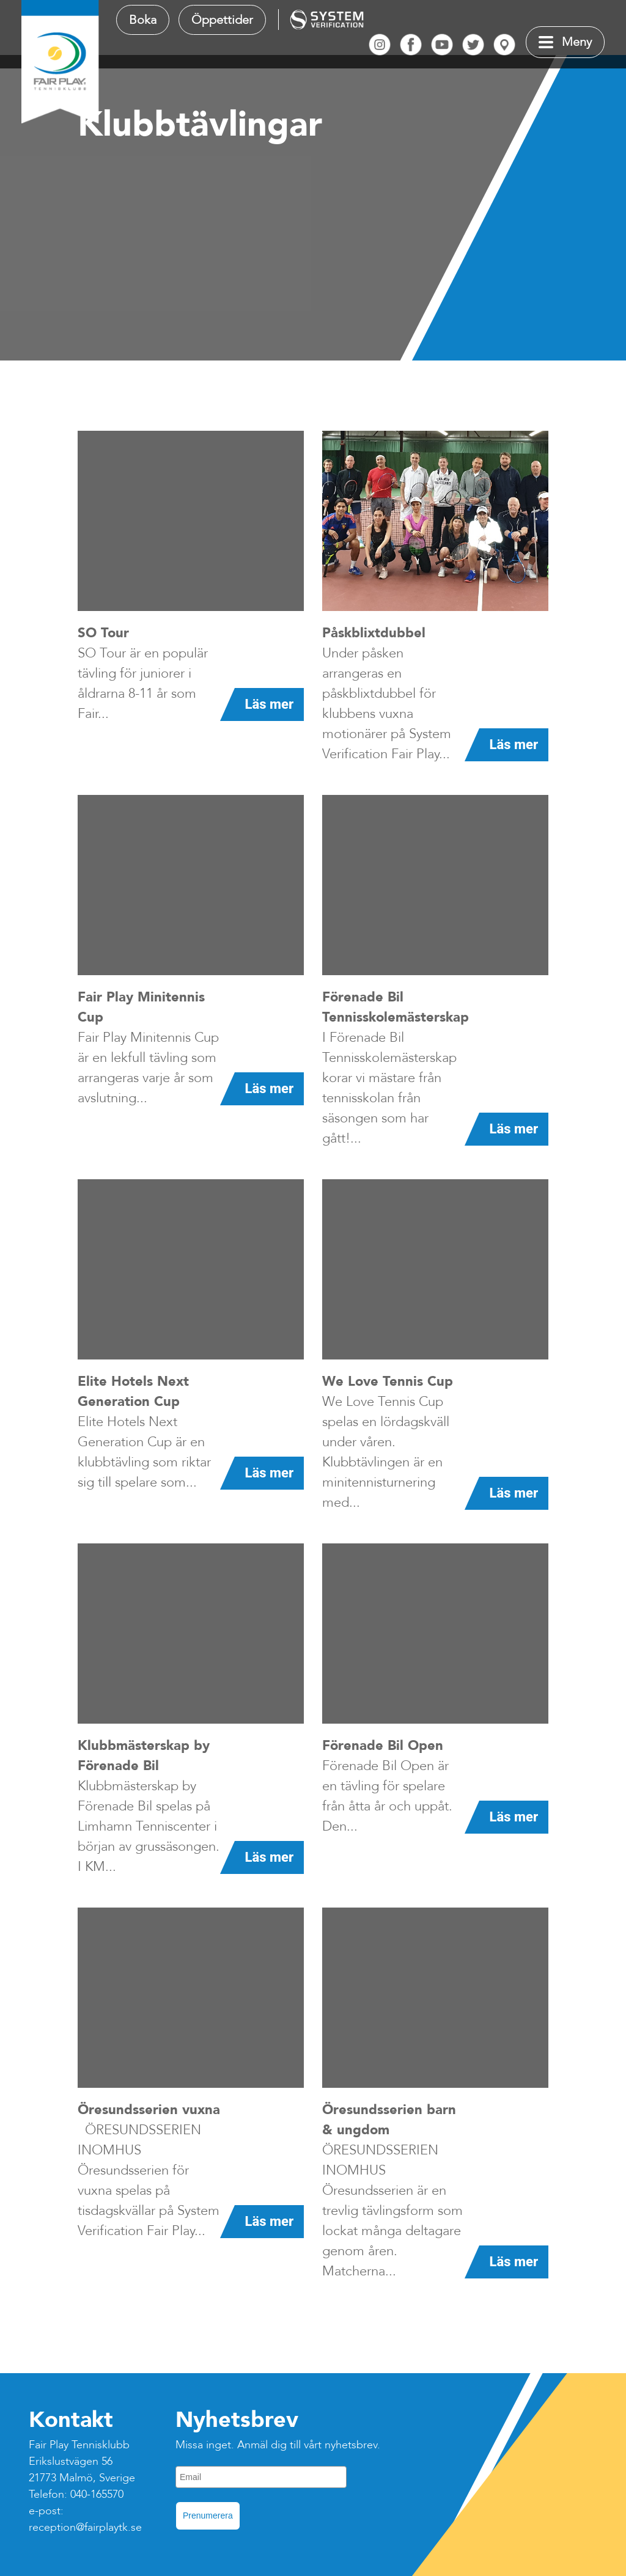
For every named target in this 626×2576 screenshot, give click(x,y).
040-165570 (96, 2494)
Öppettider (222, 20)
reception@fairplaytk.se (85, 2527)
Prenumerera (208, 2515)
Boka (142, 20)
